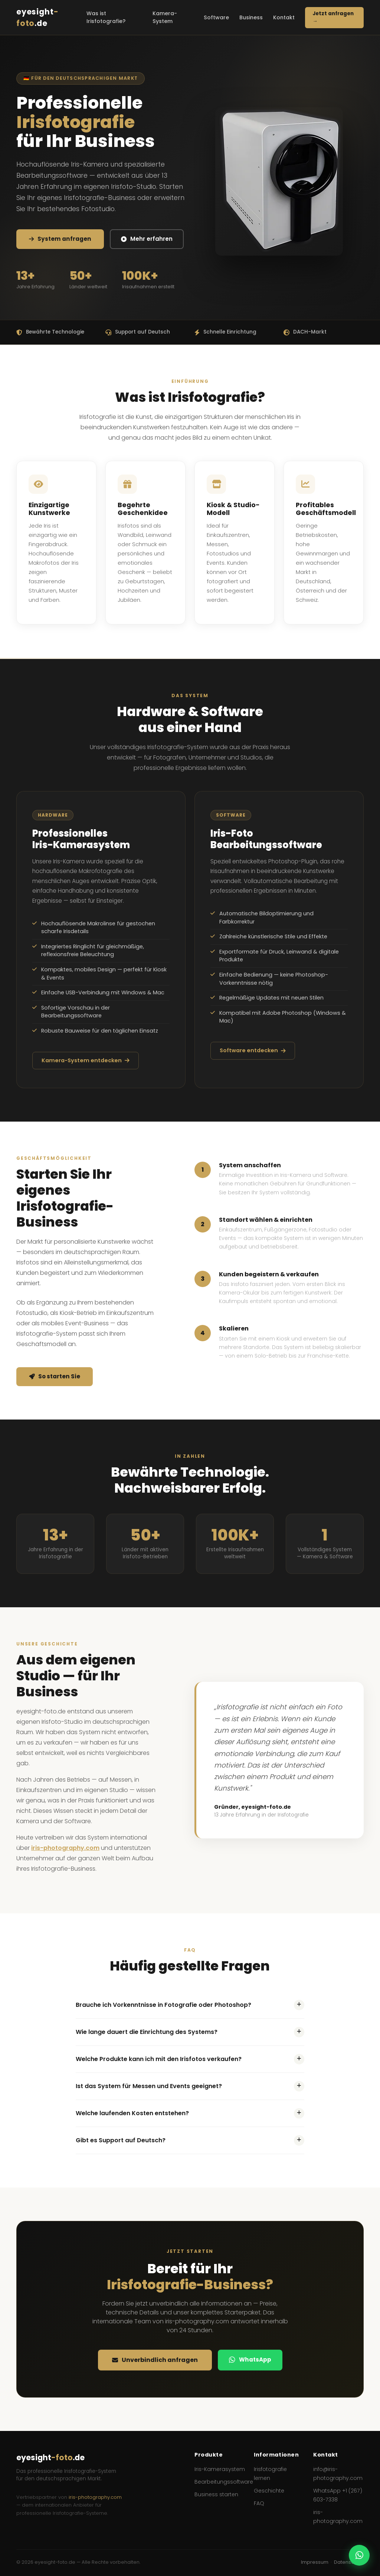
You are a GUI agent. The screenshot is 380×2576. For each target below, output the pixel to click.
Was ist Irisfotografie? (105, 17)
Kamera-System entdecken (86, 1060)
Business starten (216, 2494)
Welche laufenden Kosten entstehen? (190, 2113)
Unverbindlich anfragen (155, 2360)
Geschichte (269, 2490)
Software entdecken (253, 1050)
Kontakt (284, 17)
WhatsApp (250, 2359)
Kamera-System (165, 17)
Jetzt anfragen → (333, 17)
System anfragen (60, 239)
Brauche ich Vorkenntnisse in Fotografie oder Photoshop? (190, 2005)
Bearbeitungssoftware (223, 2481)
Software (216, 17)
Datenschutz (349, 2562)
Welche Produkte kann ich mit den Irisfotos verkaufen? (190, 2059)
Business (251, 17)
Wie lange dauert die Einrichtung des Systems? (190, 2032)
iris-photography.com (65, 1848)
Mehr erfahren (147, 239)
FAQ (259, 2503)
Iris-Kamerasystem (219, 2469)
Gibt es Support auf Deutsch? (190, 2140)
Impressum (314, 2562)
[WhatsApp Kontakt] (359, 2555)
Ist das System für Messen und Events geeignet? (190, 2086)
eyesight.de (37, 17)
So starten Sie (54, 1376)
